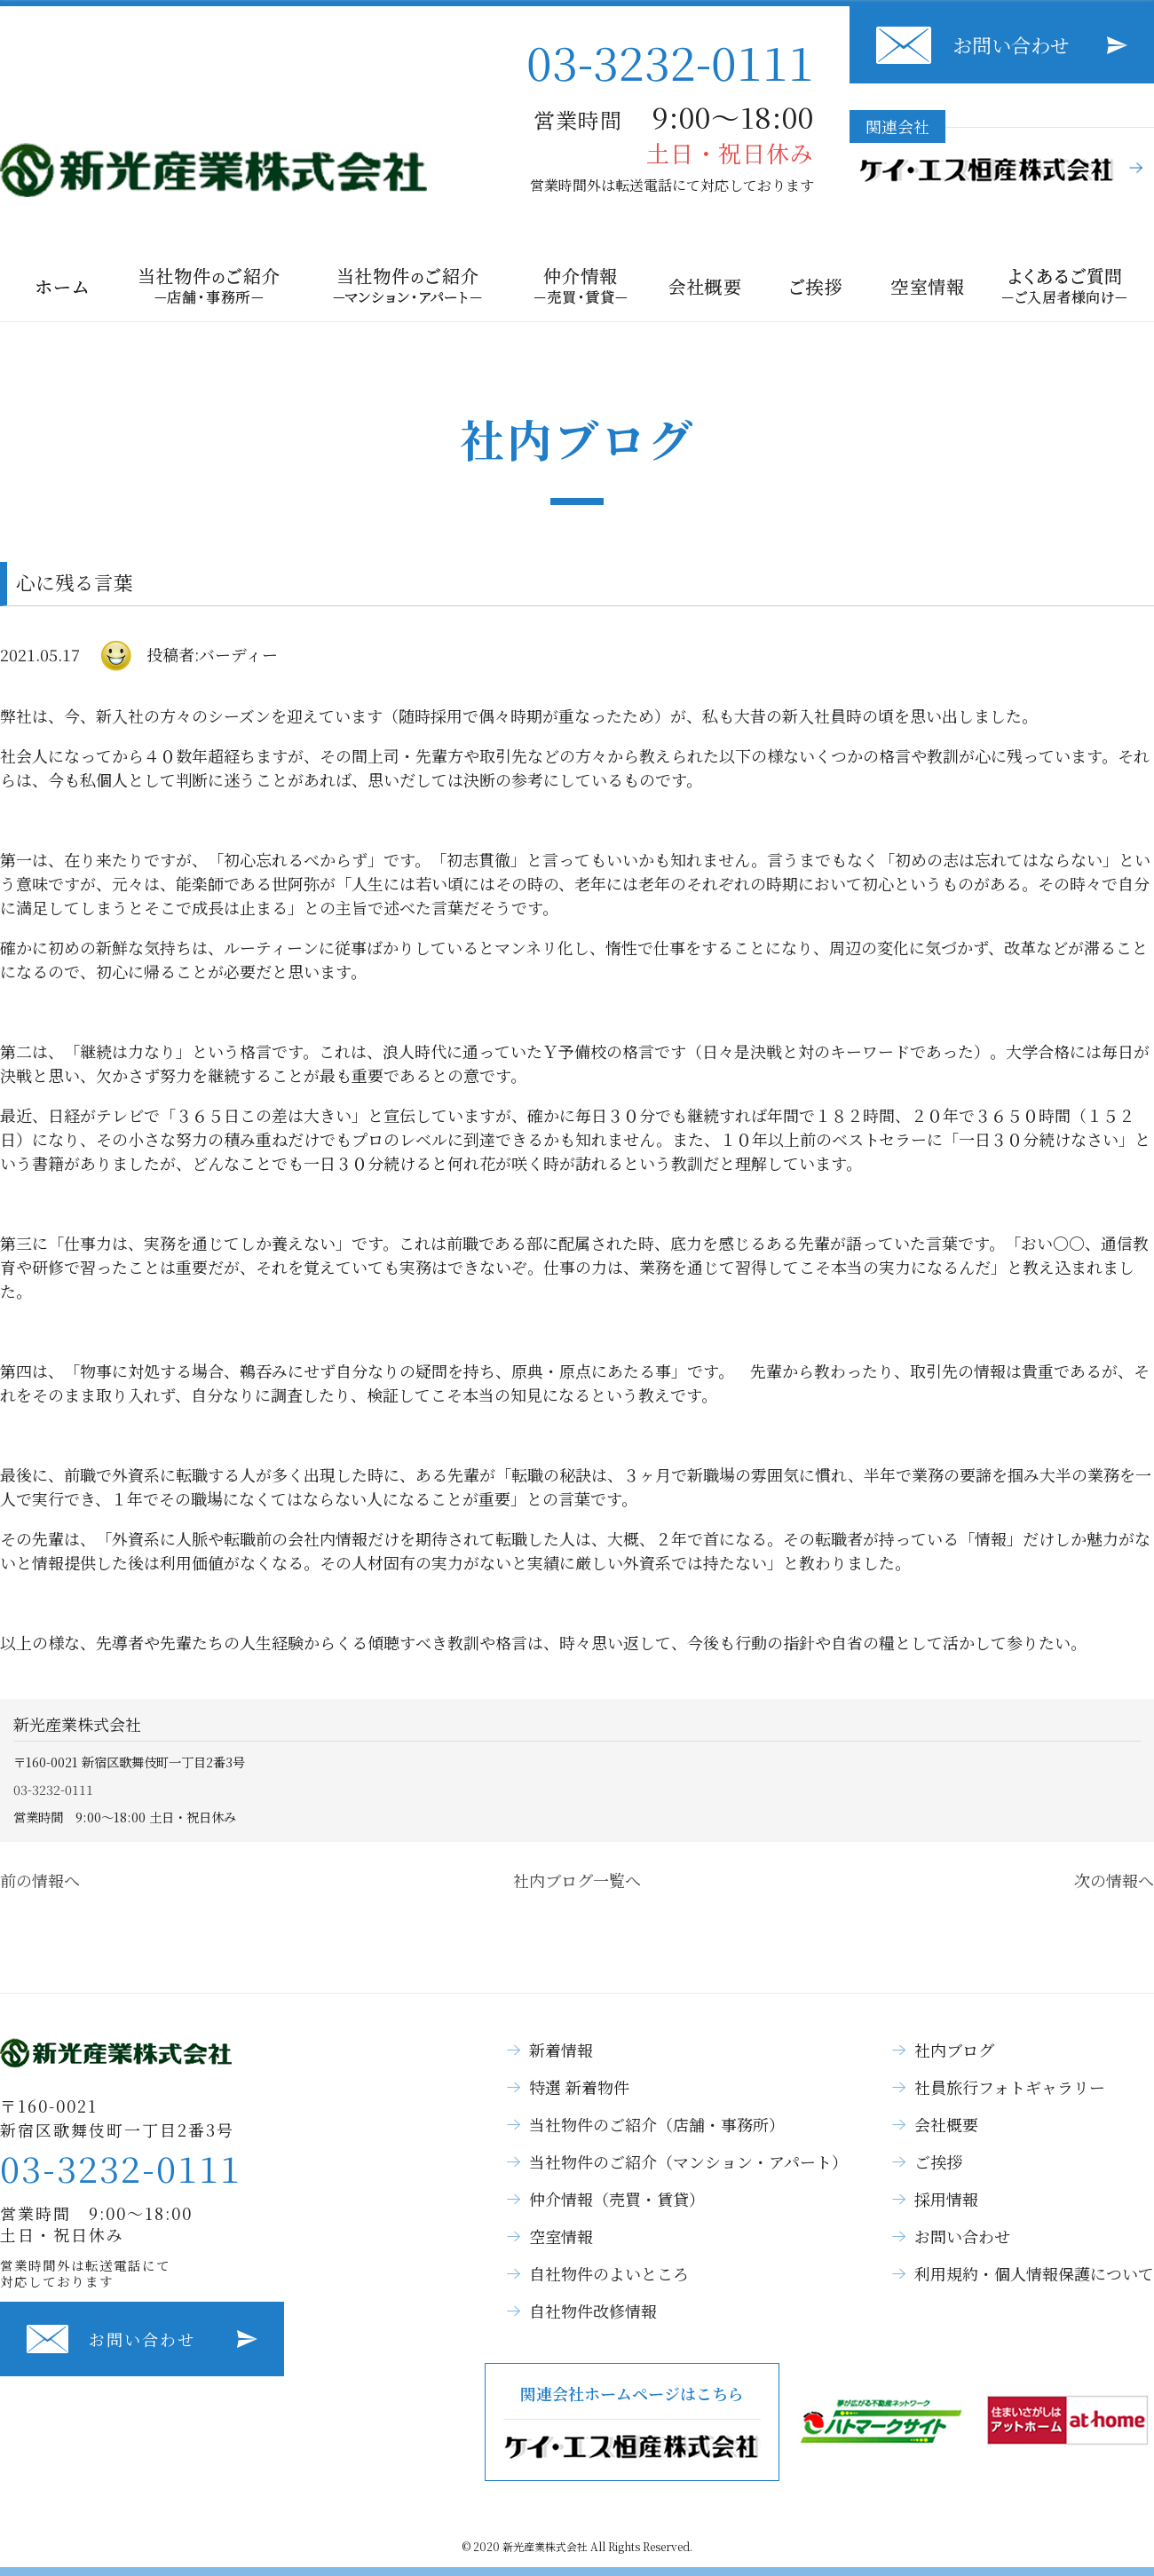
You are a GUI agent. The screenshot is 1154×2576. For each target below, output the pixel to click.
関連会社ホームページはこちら (632, 2422)
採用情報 (946, 2198)
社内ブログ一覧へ (577, 1880)
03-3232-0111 (670, 61)
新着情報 (561, 2049)
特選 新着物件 (579, 2086)
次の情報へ (1114, 1880)
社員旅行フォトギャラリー (1009, 2086)
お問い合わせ (1011, 45)
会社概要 (946, 2124)
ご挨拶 (938, 2161)
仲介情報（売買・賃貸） (617, 2198)
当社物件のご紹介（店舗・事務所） (657, 2124)
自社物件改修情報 (593, 2310)
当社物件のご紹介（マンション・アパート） (688, 2161)
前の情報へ (40, 1880)
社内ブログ (954, 2049)
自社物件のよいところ (609, 2273)
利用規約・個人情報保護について (1034, 2273)
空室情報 (561, 2236)
